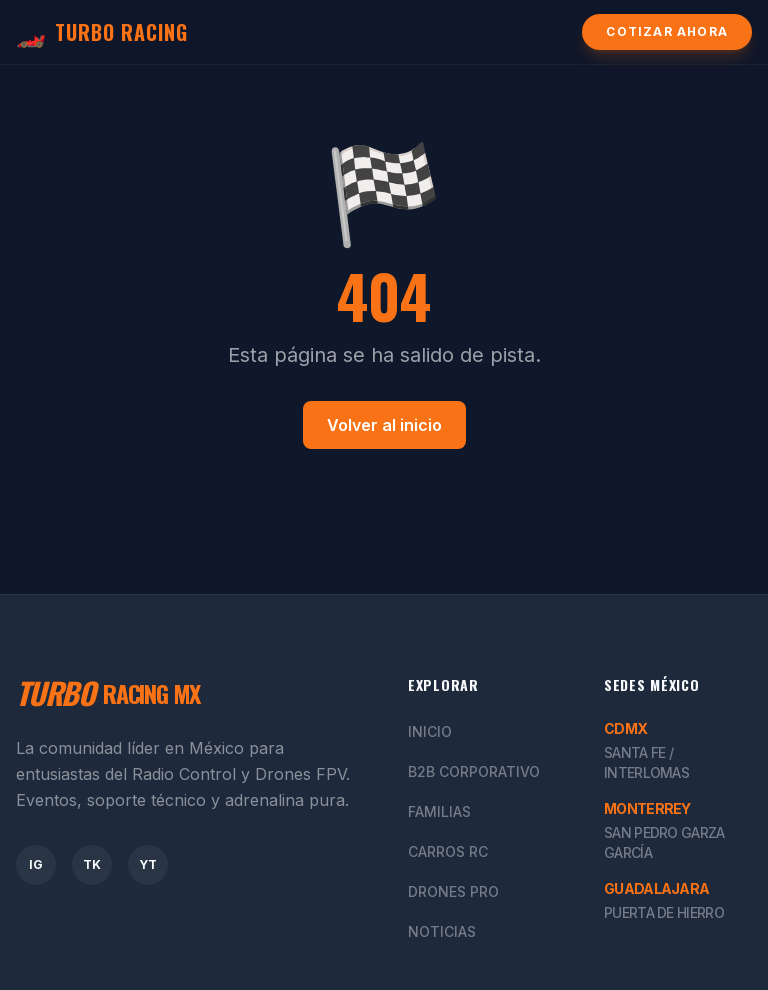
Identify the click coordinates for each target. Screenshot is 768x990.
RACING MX (108, 693)
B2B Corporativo (474, 771)
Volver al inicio (384, 425)
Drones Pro (453, 891)
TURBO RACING (102, 32)
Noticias (442, 931)
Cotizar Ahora (667, 31)
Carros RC (448, 851)
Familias (439, 811)
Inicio (430, 731)
